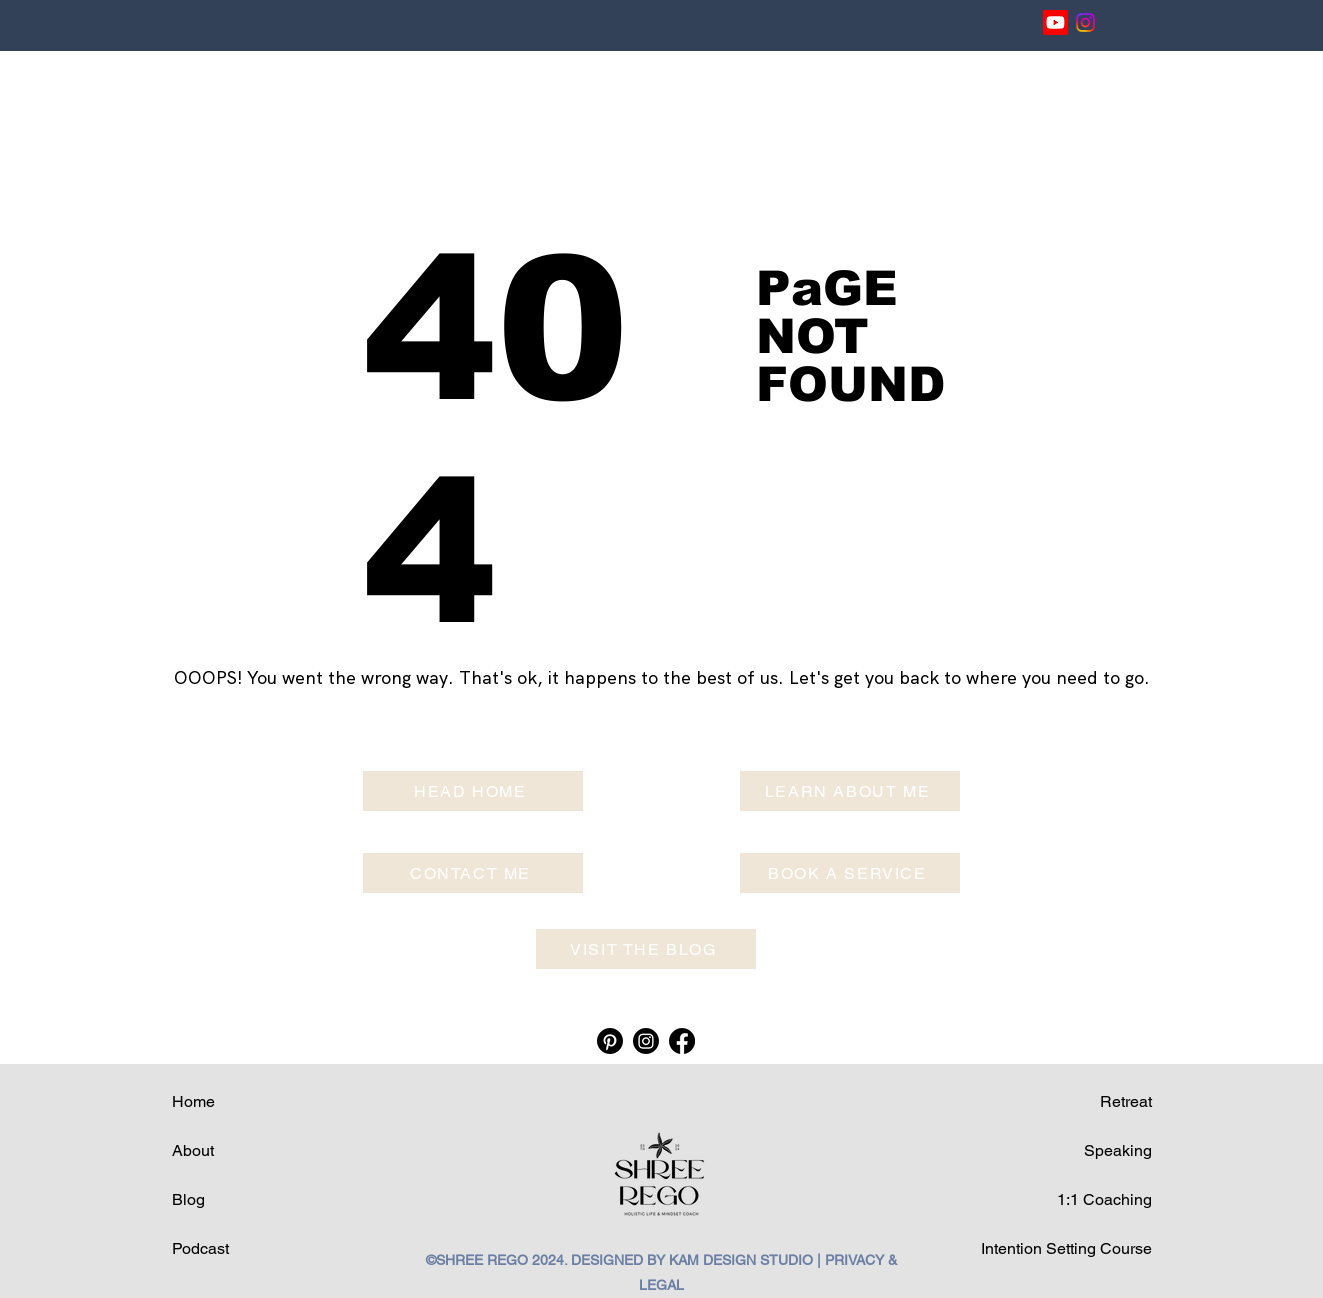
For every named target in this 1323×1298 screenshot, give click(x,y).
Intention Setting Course (1066, 1248)
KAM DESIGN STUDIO (741, 1260)
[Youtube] (1055, 22)
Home (193, 1101)
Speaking (1118, 1150)
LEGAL (661, 1285)
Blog (188, 1199)
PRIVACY (854, 1260)
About (193, 1150)
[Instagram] (1085, 22)
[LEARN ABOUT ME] (850, 791)
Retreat (1126, 1101)
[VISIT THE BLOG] (646, 949)
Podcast (200, 1248)
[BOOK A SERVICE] (850, 873)
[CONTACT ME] (473, 873)
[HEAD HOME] (473, 791)
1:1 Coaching (1104, 1199)
